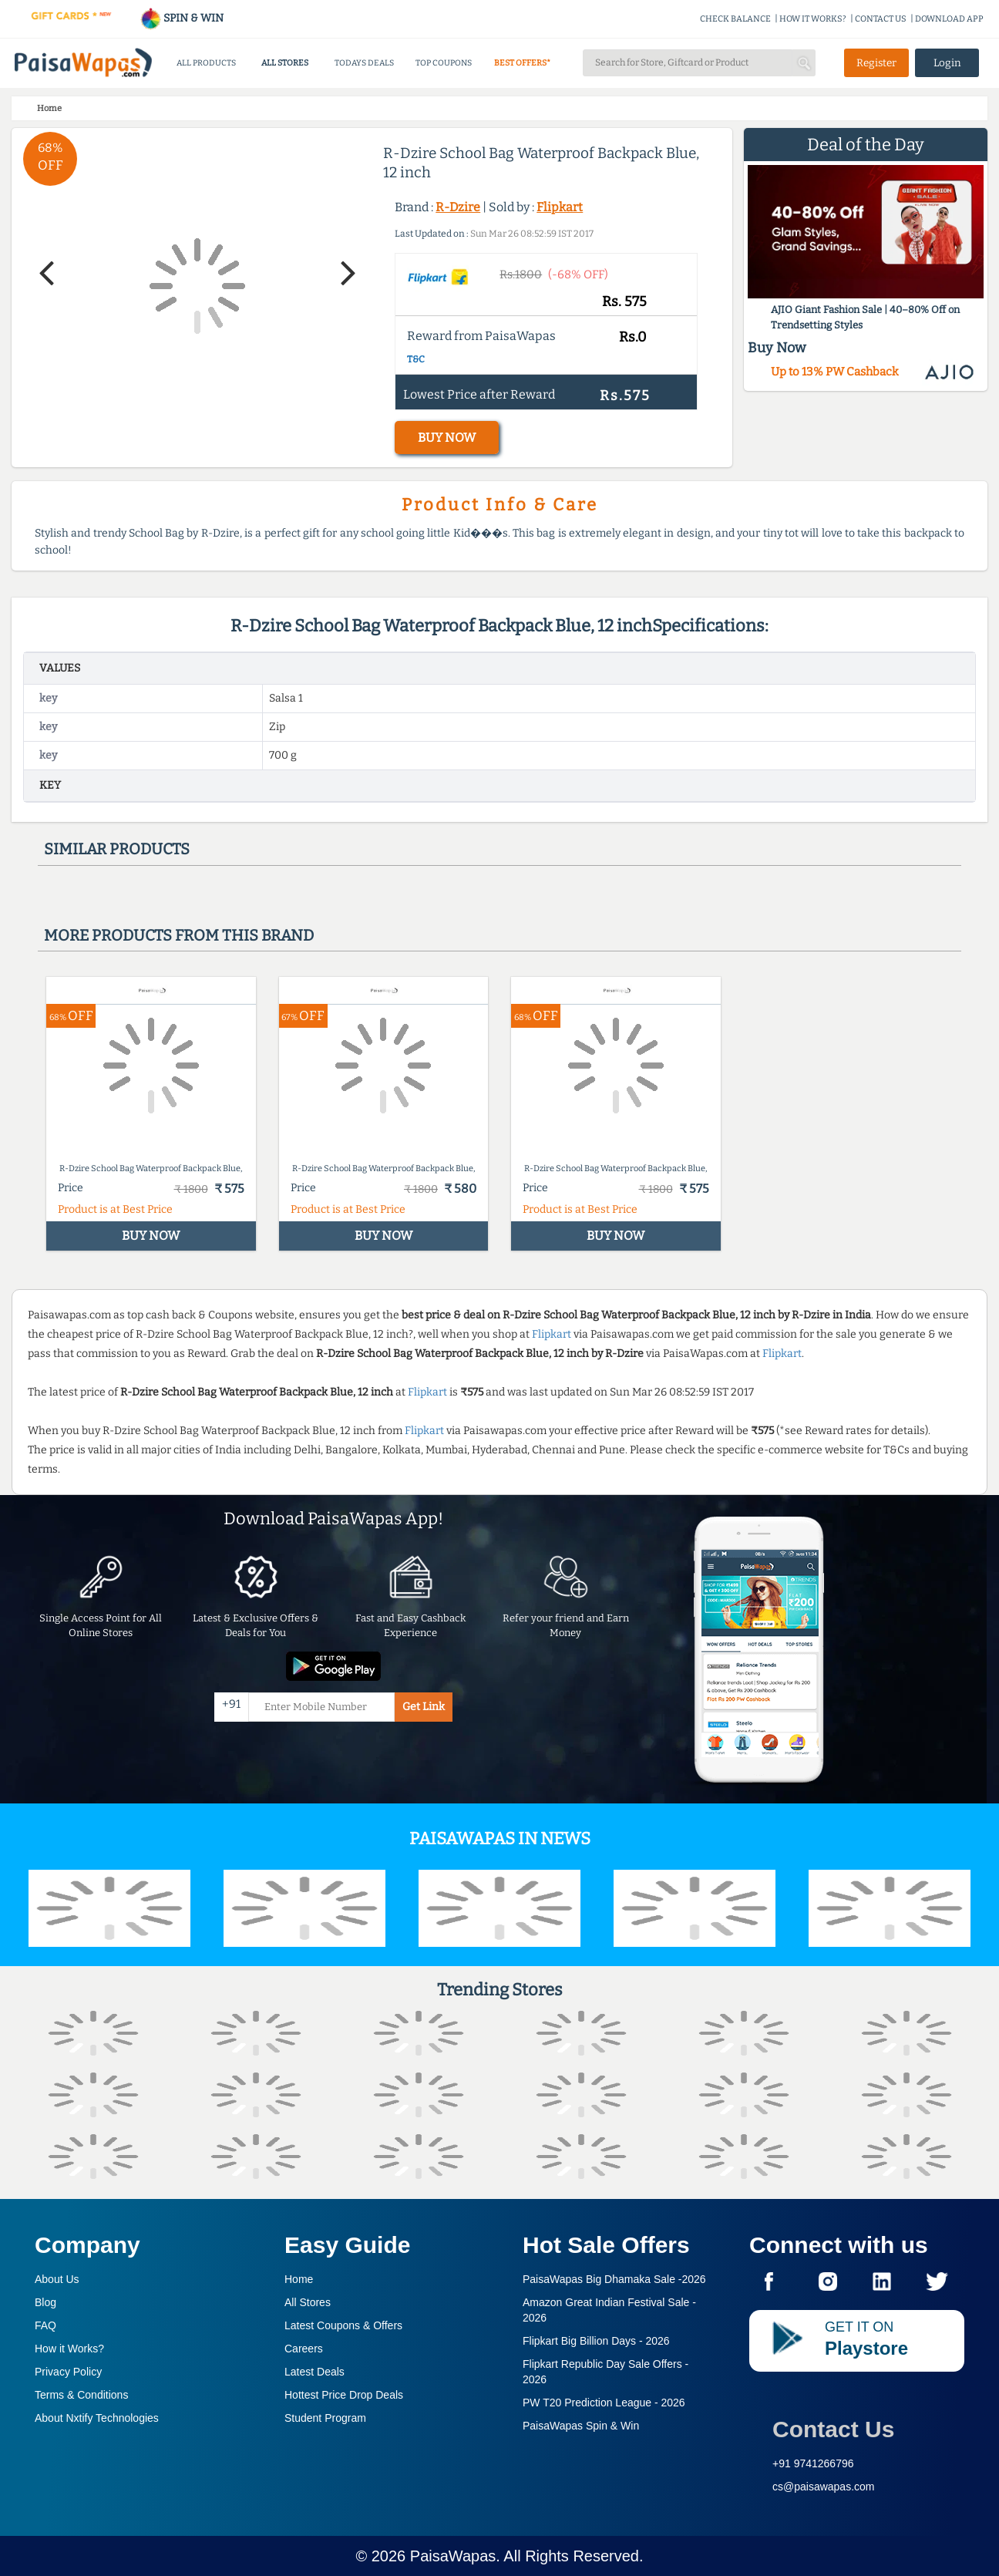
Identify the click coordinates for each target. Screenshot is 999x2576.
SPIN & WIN (182, 18)
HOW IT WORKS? (812, 19)
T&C (416, 359)
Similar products (117, 849)
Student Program (325, 2418)
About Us (57, 2279)
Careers (303, 2348)
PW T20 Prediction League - (604, 2402)
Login (947, 62)
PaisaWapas (453, 2555)
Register (876, 62)
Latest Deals (314, 2372)
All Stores (307, 2302)
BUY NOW (447, 437)
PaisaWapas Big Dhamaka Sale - (614, 2279)
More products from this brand (179, 935)
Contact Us (833, 2429)
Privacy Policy (68, 2372)
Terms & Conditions (81, 2395)
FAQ (45, 2325)
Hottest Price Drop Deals (343, 2395)
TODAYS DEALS (364, 63)
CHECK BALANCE (735, 19)
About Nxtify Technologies (97, 2418)
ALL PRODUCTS (206, 63)
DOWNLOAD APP (949, 19)
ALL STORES (284, 63)
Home (298, 2279)
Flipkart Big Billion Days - (596, 2341)
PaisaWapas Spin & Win (581, 2425)
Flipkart (559, 207)
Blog (45, 2302)
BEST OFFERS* (522, 63)
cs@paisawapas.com (823, 2486)
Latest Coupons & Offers (343, 2325)
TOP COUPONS (443, 63)
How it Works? (69, 2348)
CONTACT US (880, 19)
